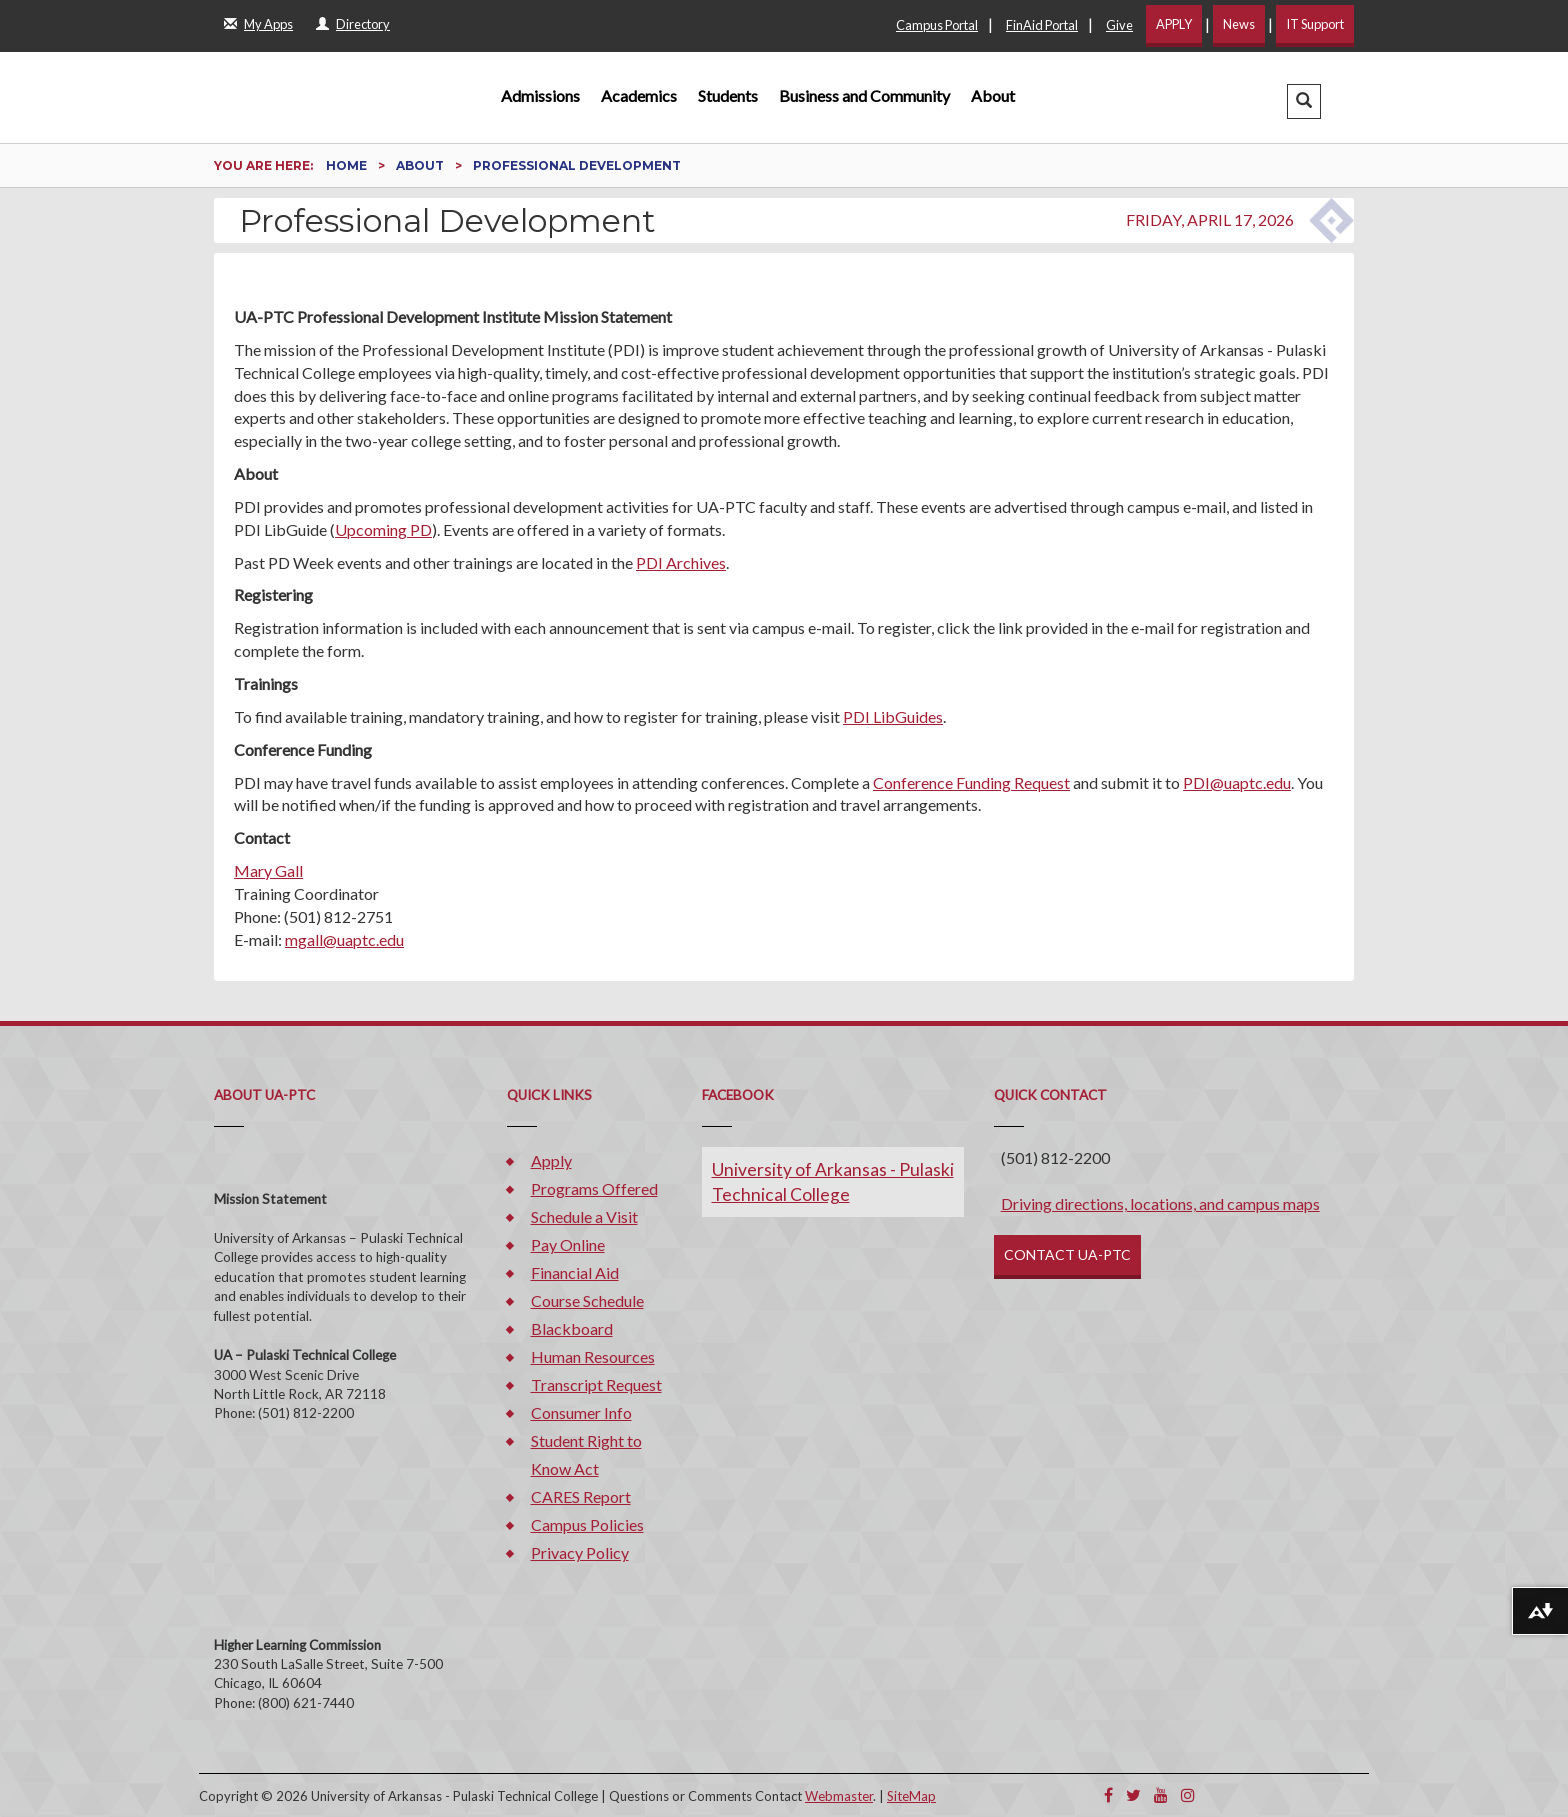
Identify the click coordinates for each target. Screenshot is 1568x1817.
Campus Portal (937, 25)
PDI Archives (681, 562)
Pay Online (568, 1244)
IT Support (1315, 24)
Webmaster (839, 1796)
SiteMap (911, 1796)
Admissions (540, 95)
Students (728, 95)
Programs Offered (594, 1188)
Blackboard (572, 1328)
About (993, 95)
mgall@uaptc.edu (344, 939)
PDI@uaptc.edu (1237, 782)
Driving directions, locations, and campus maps (1160, 1203)
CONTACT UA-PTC (1067, 1254)
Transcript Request (596, 1384)
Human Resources (593, 1356)
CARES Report (581, 1496)
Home (348, 165)
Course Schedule (587, 1300)
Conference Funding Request (971, 782)
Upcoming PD (383, 529)
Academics (639, 95)
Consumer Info (581, 1412)
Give (1119, 25)
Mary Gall (268, 870)
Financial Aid (575, 1272)
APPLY (1174, 24)
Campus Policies (587, 1524)
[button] (1304, 101)
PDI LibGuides (893, 716)
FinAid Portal (1042, 25)
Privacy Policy (580, 1552)
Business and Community (864, 95)
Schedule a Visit (584, 1216)
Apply (551, 1160)
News (1239, 24)
